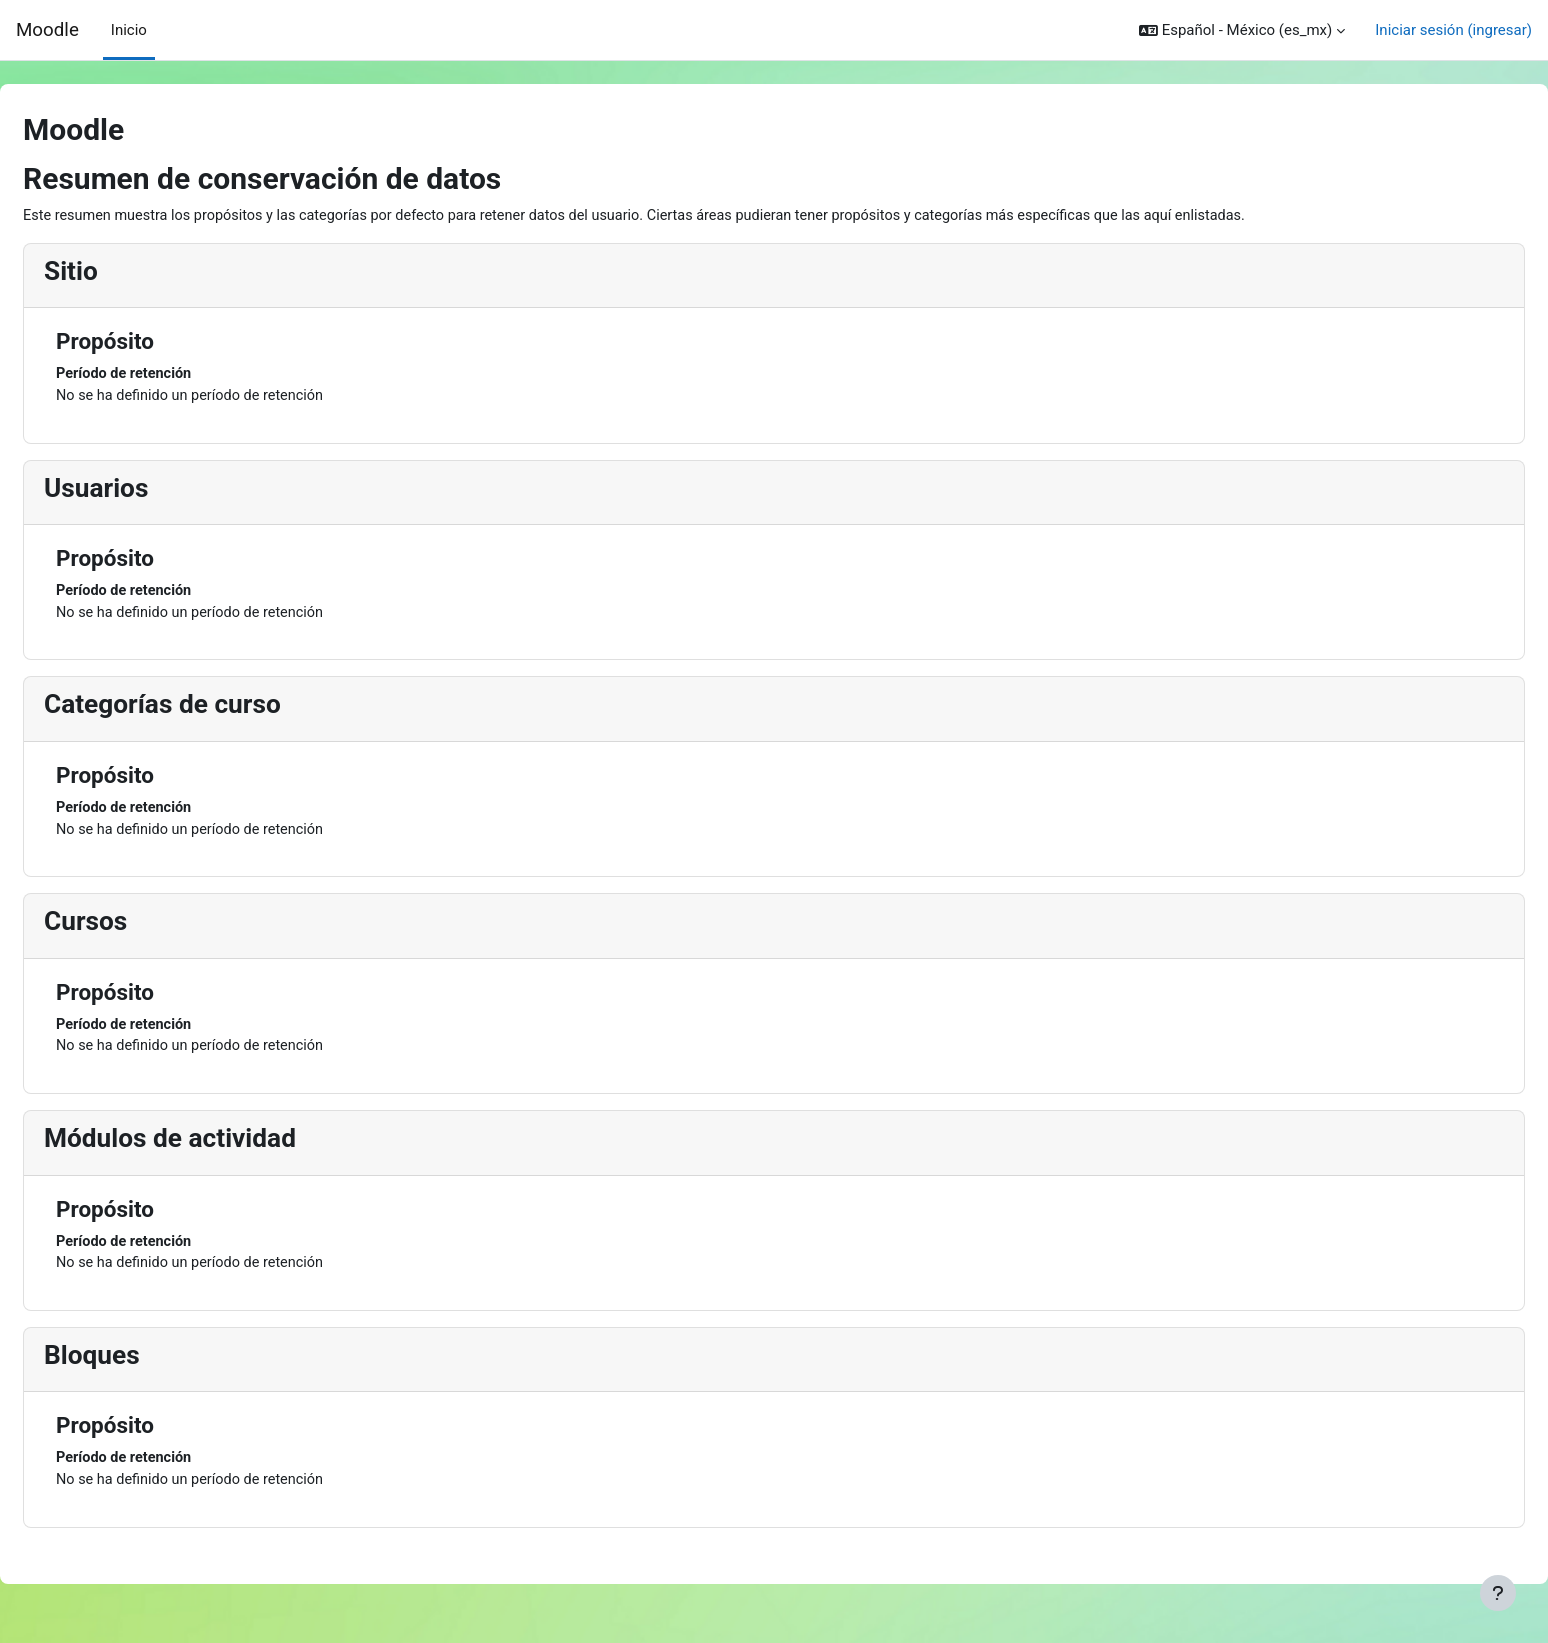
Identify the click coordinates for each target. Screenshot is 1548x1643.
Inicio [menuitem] (129, 30)
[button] (1242, 30)
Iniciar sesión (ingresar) (1453, 30)
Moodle (47, 30)
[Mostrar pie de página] (1498, 1593)
